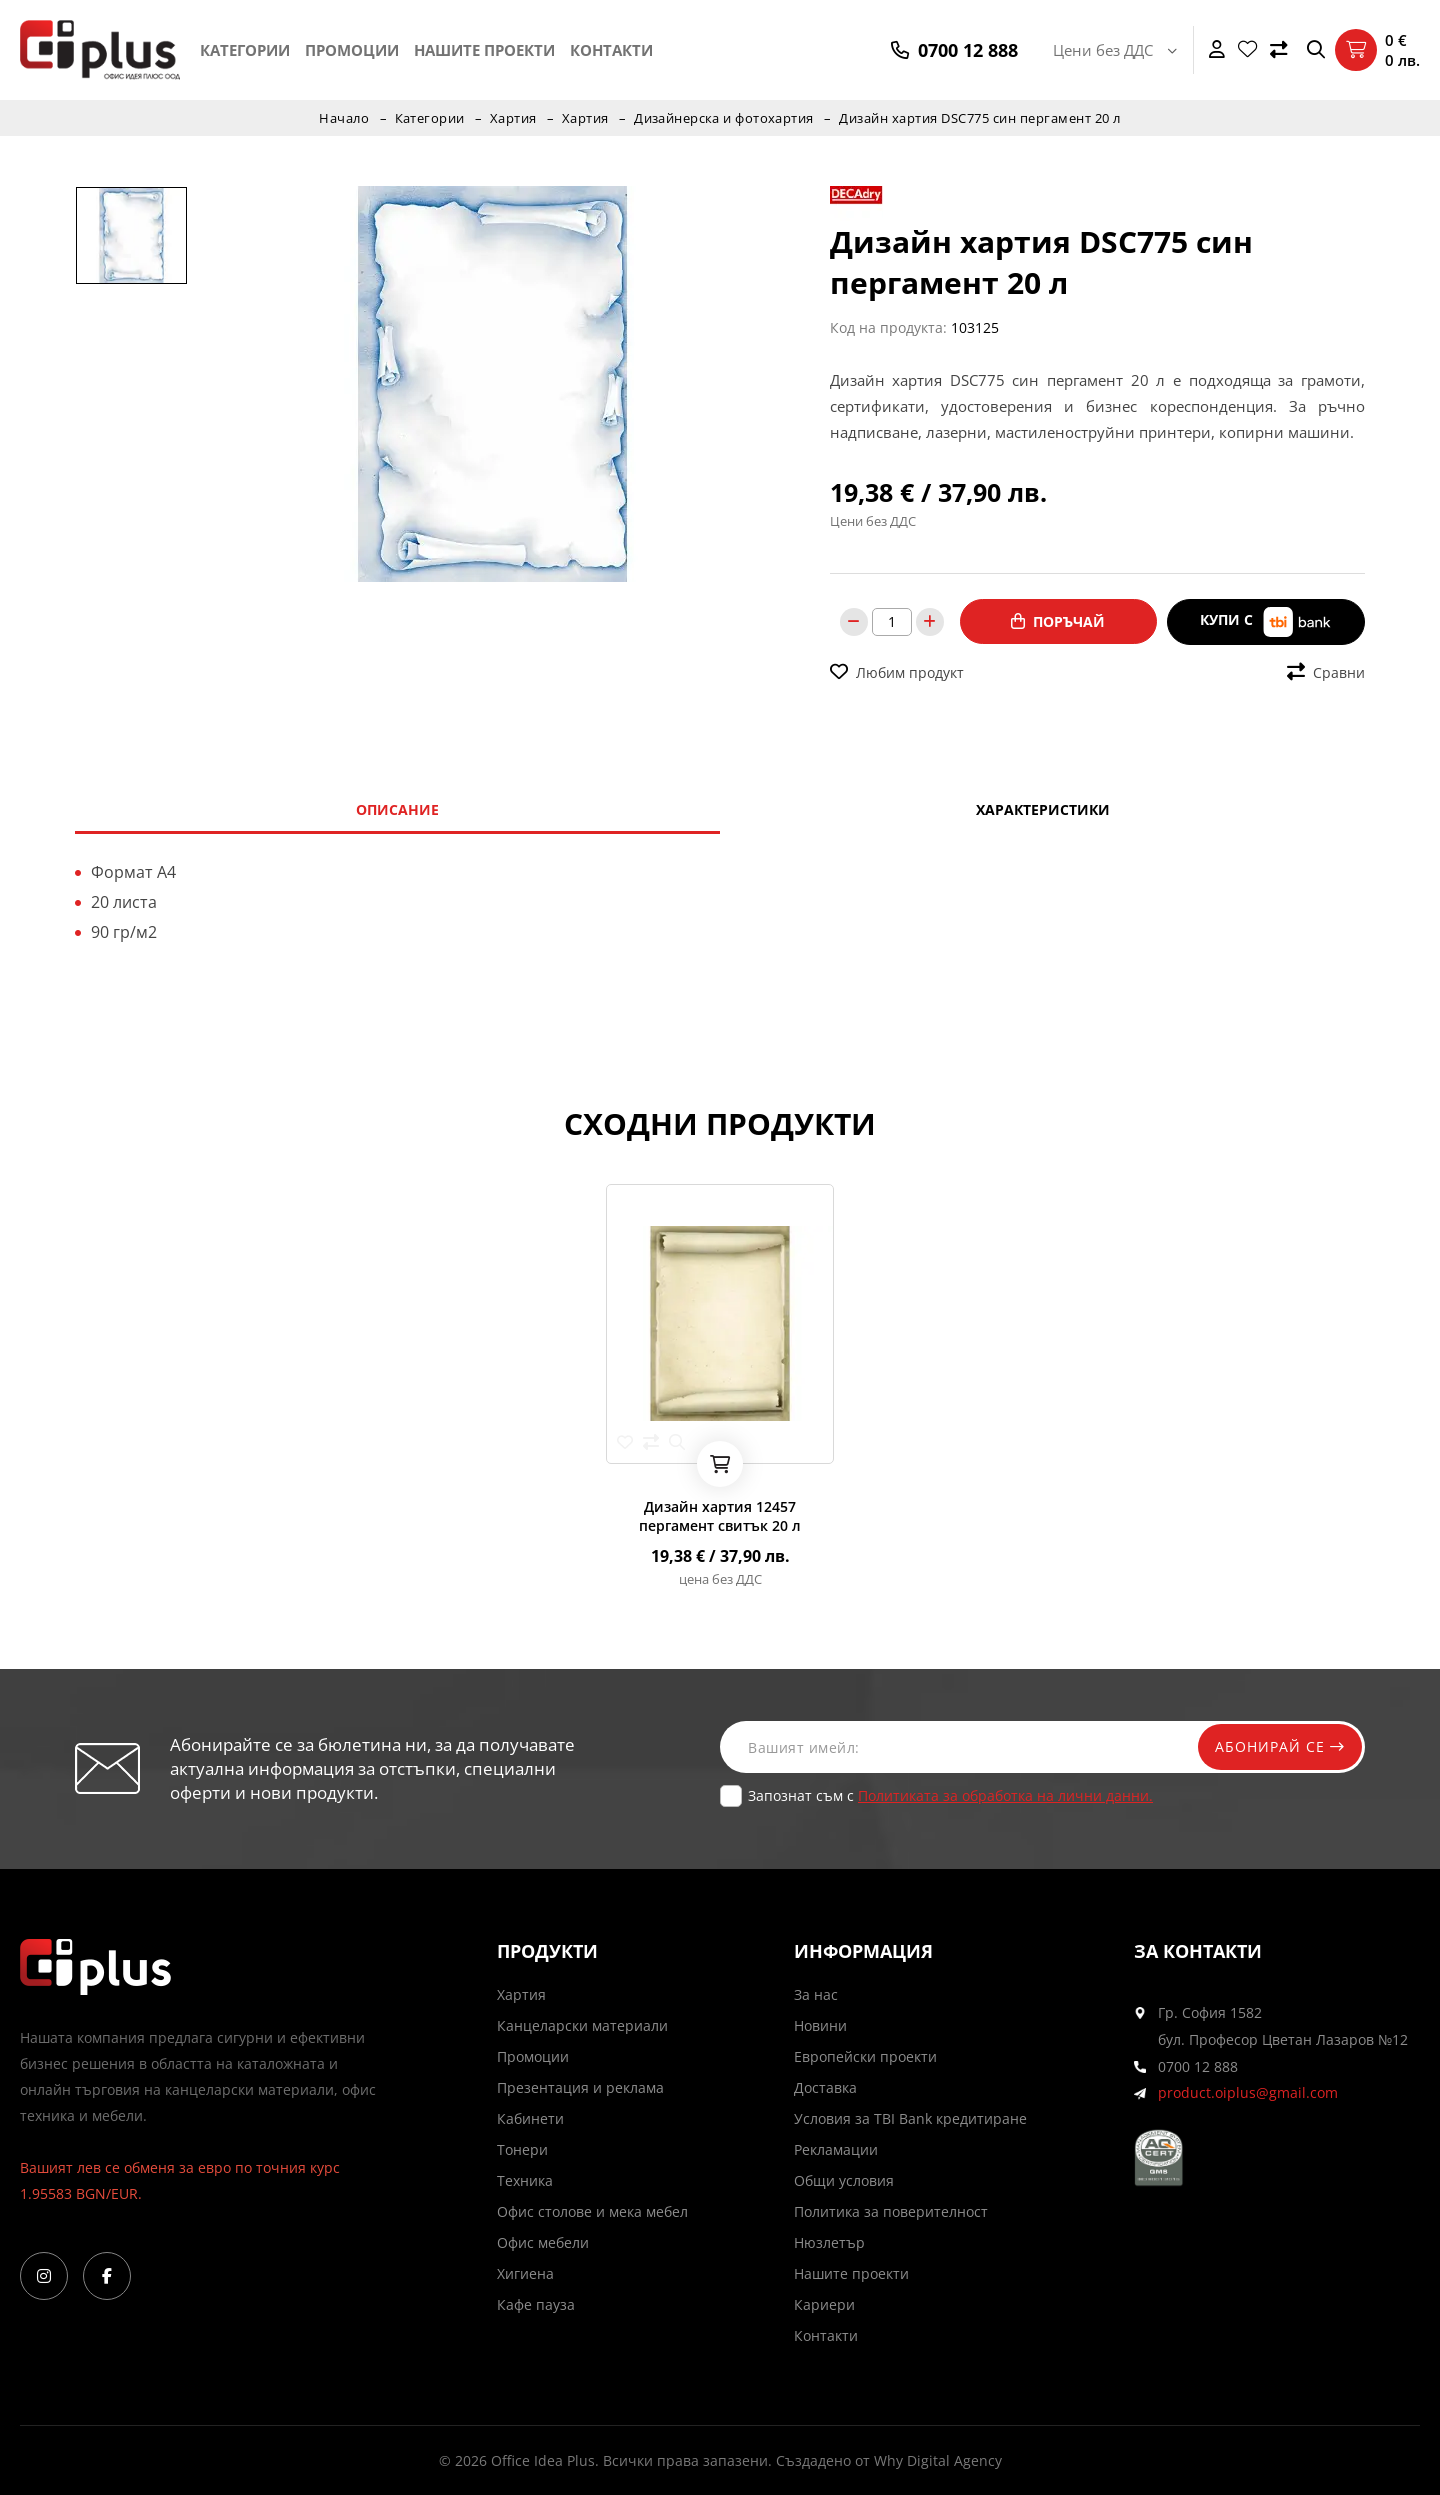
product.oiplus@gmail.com (1248, 2093)
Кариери (824, 2304)
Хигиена (525, 2273)
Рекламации (836, 2149)
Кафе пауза (536, 2304)
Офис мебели (543, 2242)
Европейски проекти (865, 2056)
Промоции (352, 50)
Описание (397, 809)
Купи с (1266, 621)
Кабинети (530, 2118)
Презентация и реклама (580, 2087)
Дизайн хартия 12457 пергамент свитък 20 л (720, 1516)
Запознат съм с (950, 1795)
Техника (525, 2180)
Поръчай (1058, 621)
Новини (820, 2025)
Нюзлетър (829, 2242)
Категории (245, 50)
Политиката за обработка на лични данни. (1005, 1795)
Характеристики (1043, 809)
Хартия (512, 118)
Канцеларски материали (582, 2025)
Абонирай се (1277, 1746)
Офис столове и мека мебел (592, 2211)
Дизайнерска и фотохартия (724, 118)
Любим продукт (897, 671)
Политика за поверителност (891, 2211)
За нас (816, 1994)
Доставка (825, 2087)
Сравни (1326, 671)
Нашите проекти (484, 50)
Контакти (611, 50)
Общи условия (844, 2180)
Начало (343, 118)
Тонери (522, 2149)
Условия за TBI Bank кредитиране (910, 2118)
